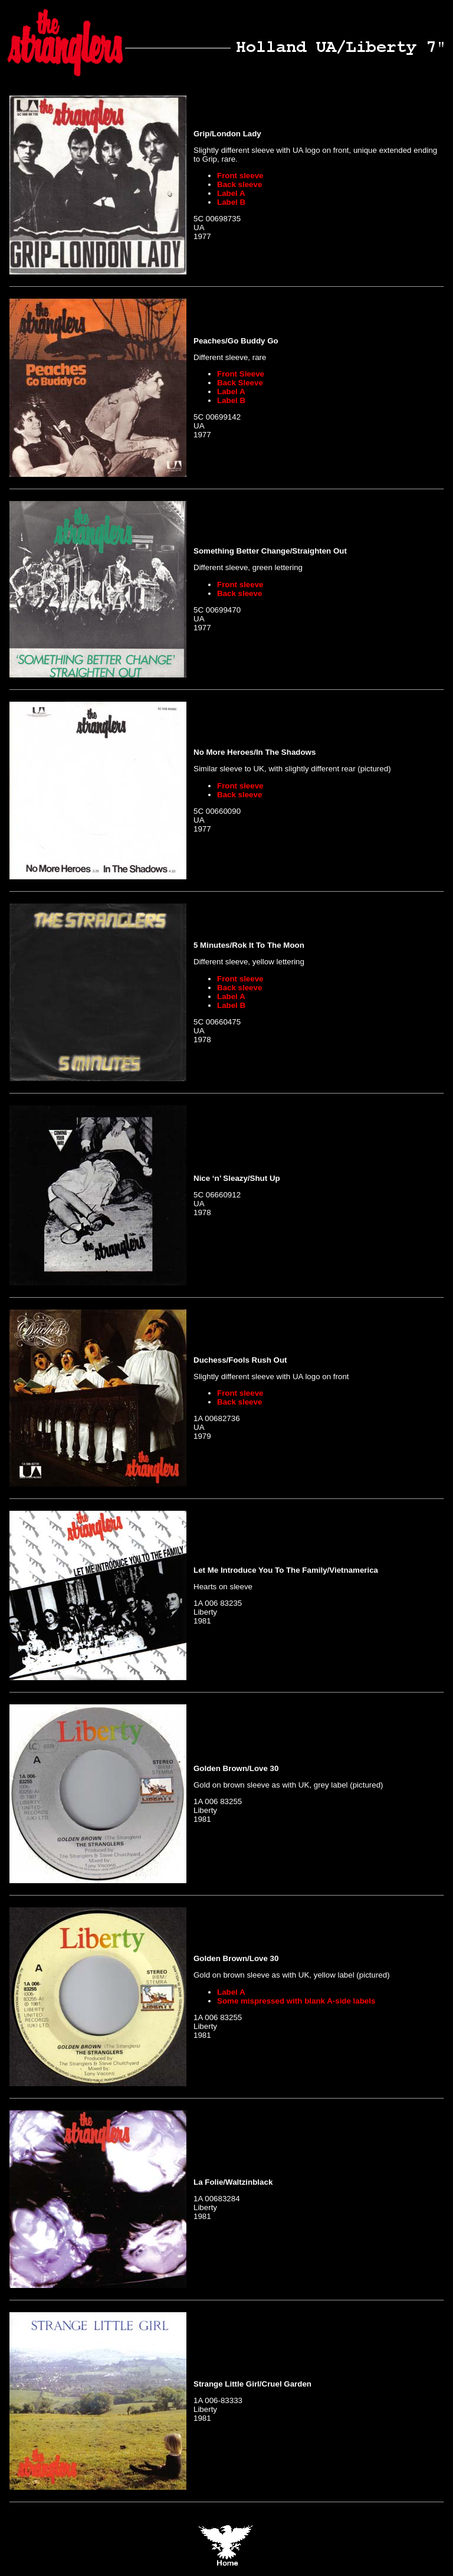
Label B (231, 202)
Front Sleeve (240, 373)
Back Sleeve (240, 382)
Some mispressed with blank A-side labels (296, 2000)
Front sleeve (240, 175)
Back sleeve (239, 184)
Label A (231, 193)
